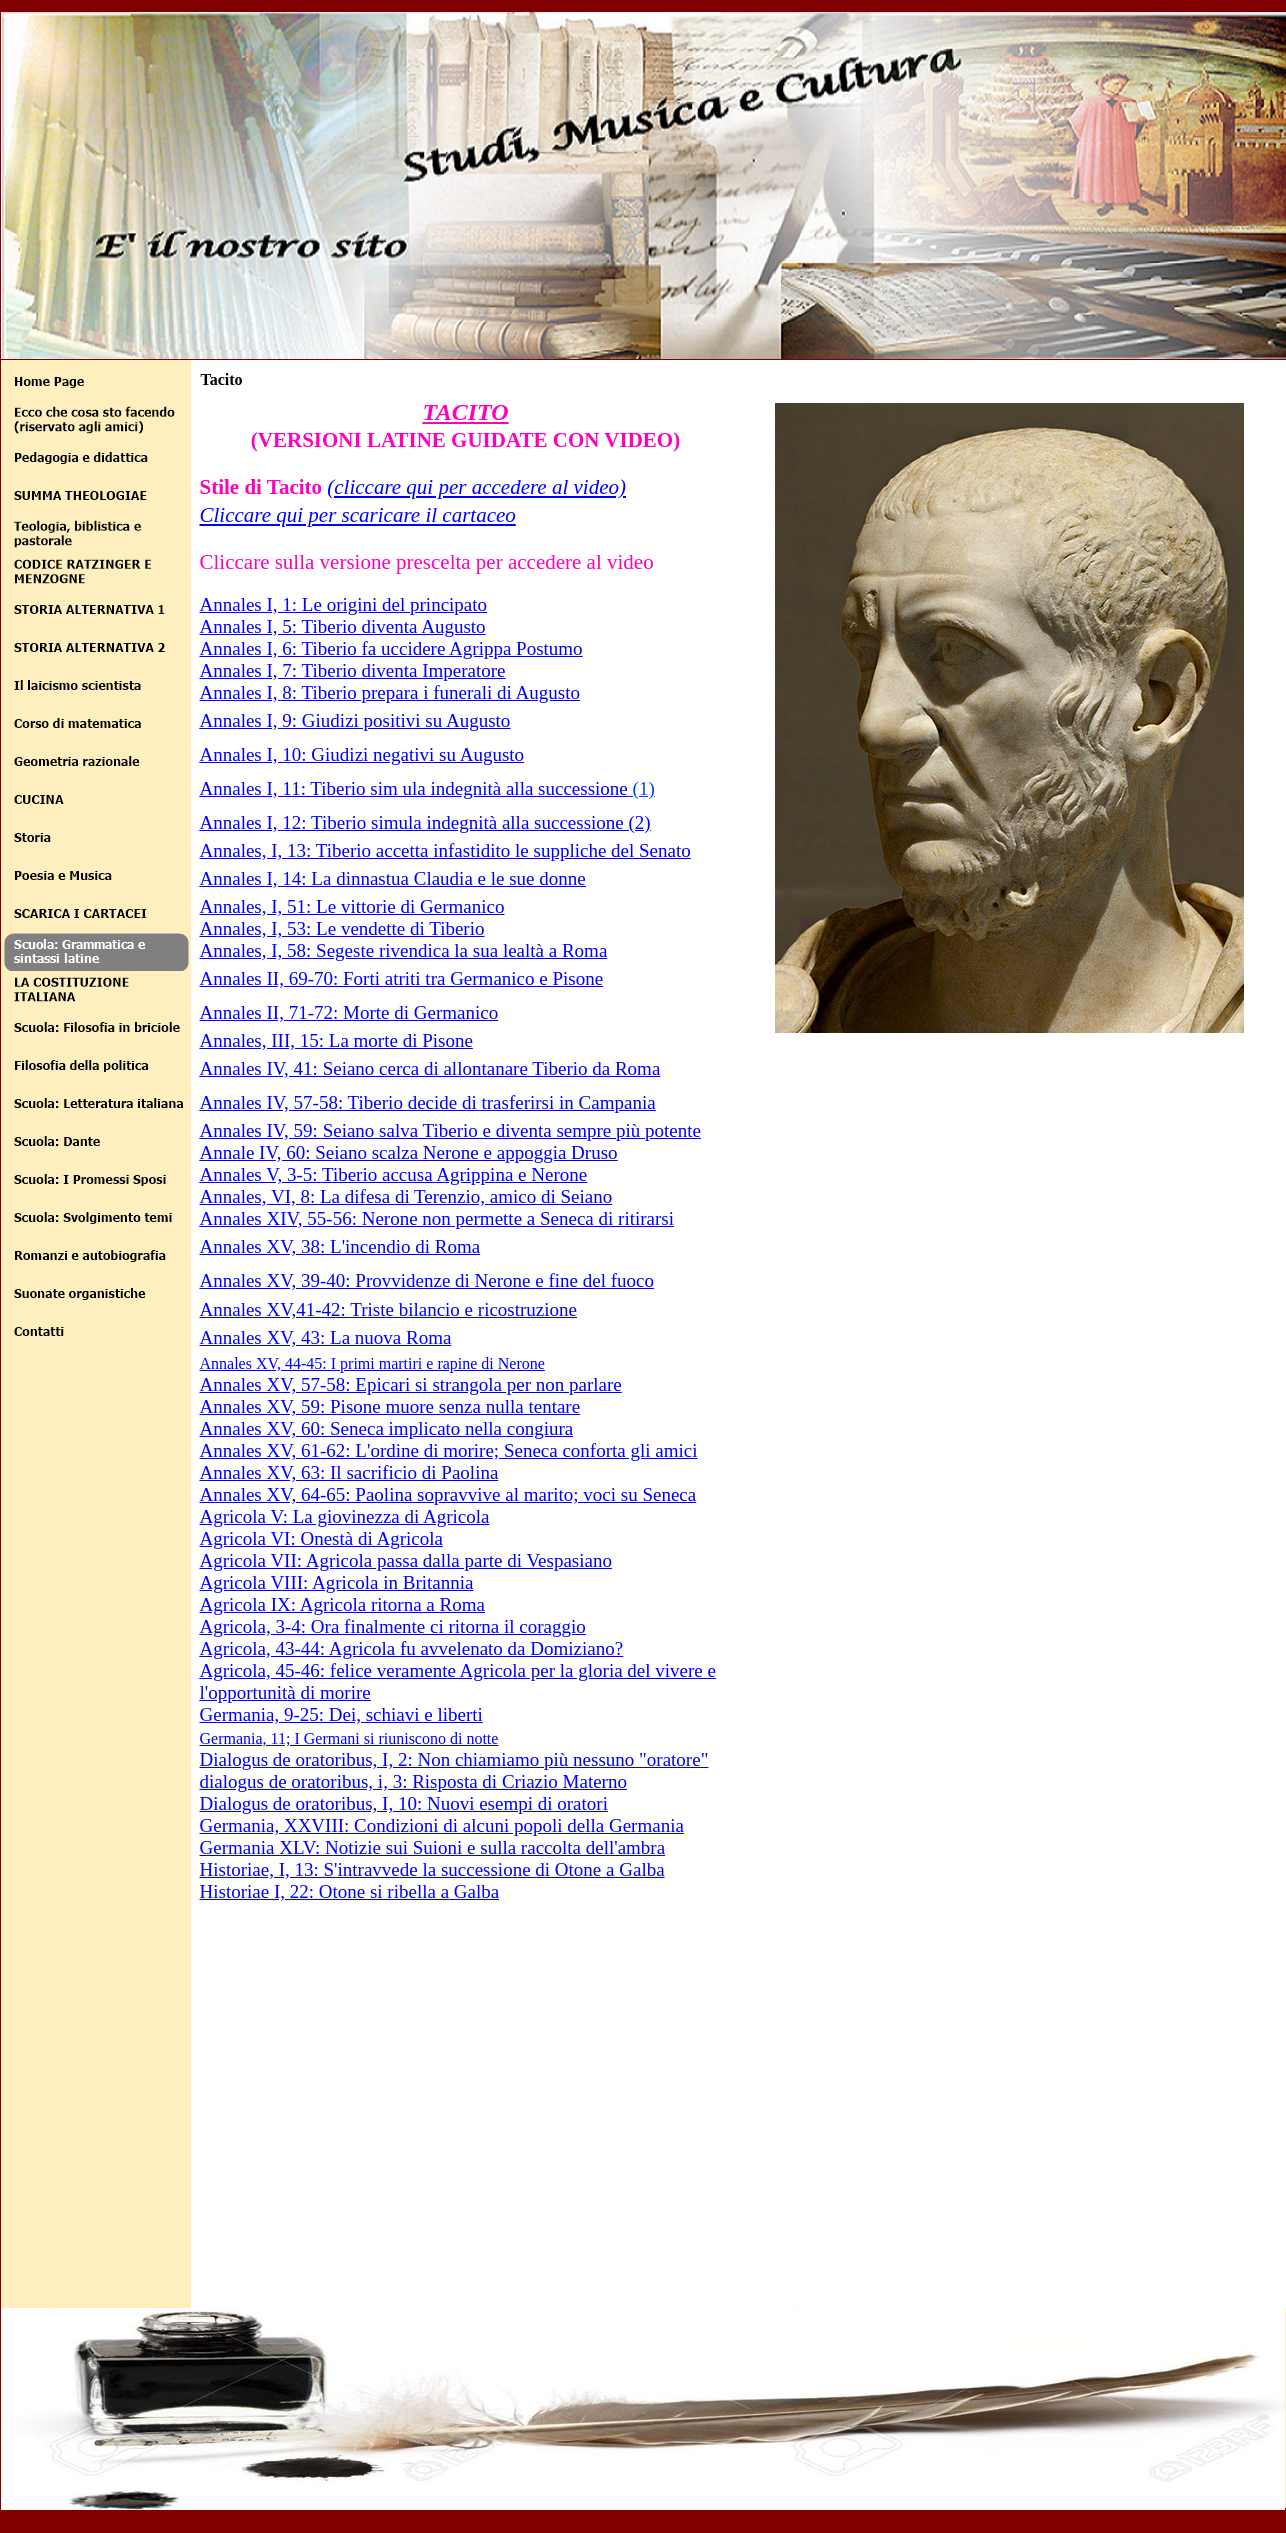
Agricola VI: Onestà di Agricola (321, 1538)
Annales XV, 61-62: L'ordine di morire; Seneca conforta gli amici (449, 1450)
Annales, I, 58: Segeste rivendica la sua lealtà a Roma (404, 950)
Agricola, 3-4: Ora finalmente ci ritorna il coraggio (393, 1626)
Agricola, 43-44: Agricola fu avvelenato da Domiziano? (412, 1648)
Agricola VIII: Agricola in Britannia (337, 1582)
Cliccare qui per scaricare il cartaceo (358, 515)
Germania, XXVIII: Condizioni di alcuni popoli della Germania (442, 1825)
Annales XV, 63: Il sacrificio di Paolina (349, 1472)
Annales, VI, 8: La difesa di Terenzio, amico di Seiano (406, 1196)
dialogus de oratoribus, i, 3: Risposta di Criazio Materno (413, 1781)
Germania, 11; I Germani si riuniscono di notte (349, 1738)
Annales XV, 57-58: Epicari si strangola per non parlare (411, 1384)
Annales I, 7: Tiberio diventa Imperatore (353, 670)
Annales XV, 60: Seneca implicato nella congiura (387, 1428)
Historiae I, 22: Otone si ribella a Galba (350, 1891)
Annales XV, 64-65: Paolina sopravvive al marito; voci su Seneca (448, 1494)
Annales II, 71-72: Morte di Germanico (349, 1012)
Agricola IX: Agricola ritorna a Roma (342, 1604)
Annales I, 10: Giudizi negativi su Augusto (362, 754)
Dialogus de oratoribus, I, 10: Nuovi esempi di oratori (404, 1803)
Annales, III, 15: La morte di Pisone (336, 1040)
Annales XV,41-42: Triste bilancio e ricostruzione (389, 1309)
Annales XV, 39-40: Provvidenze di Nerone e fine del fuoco (427, 1280)
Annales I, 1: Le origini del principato (344, 604)
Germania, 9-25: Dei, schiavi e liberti (341, 1714)
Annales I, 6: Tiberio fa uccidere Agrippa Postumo (391, 648)
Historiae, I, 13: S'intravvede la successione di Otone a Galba (432, 1869)
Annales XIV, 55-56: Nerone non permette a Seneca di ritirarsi (437, 1218)
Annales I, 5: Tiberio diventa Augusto (343, 626)
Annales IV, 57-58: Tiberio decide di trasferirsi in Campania (428, 1102)
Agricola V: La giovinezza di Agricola (345, 1516)
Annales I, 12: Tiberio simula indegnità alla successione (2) (425, 822)
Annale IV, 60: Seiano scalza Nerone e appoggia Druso (409, 1152)
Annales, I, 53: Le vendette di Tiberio (342, 928)
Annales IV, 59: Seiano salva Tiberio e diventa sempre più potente (450, 1130)
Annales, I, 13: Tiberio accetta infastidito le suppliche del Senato (445, 850)
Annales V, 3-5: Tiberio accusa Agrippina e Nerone (394, 1174)
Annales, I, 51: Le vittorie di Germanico (352, 906)
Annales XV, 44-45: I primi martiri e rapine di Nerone (372, 1363)
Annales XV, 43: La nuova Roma (326, 1337)
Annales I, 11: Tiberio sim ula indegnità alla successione (414, 788)
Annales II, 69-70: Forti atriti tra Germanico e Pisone (402, 978)
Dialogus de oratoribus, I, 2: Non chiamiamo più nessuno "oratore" (454, 1759)
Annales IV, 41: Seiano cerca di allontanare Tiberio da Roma (430, 1068)
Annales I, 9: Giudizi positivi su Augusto (355, 720)
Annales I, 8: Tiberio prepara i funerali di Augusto (390, 692)
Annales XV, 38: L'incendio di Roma (340, 1246)
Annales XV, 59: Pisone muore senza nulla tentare (390, 1406)
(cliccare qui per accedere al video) (476, 487)
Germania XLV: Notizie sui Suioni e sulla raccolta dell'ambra (433, 1847)
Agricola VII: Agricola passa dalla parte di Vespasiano (406, 1560)
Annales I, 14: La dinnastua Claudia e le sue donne (393, 878)
